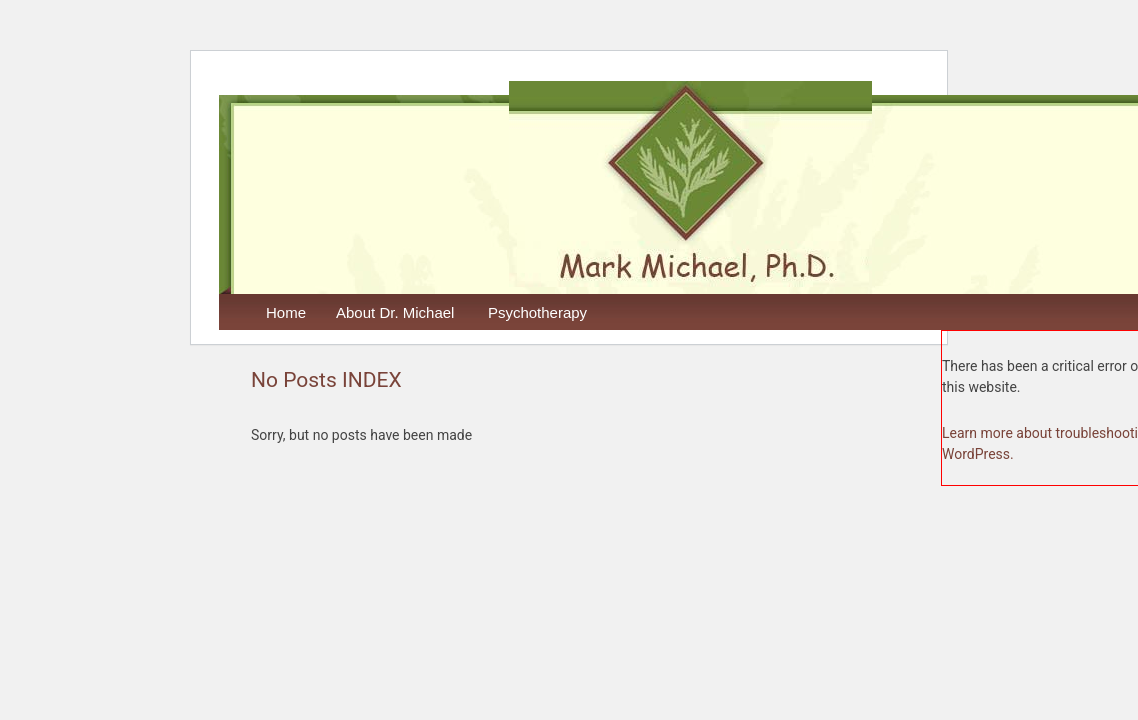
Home (286, 312)
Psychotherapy (537, 312)
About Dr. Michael (395, 312)
